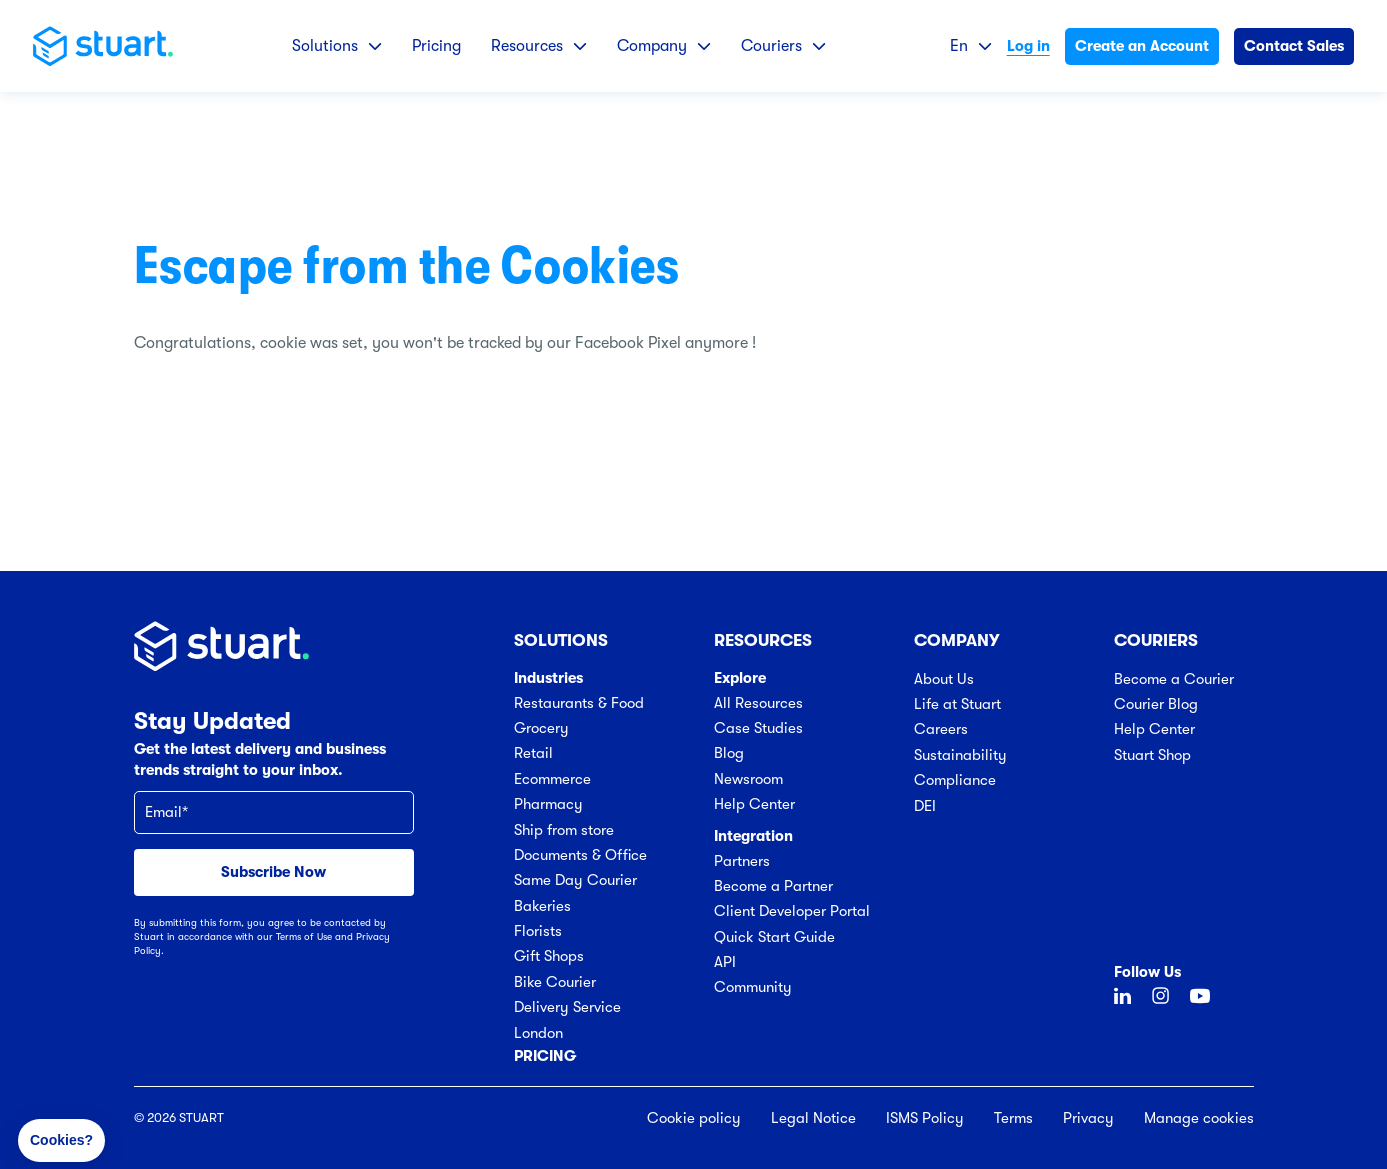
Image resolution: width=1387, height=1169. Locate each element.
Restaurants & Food (579, 703)
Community (753, 987)
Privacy (1088, 1118)
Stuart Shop (1152, 755)
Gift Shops (549, 956)
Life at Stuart (957, 704)
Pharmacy (548, 804)
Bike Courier (555, 982)
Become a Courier (1174, 679)
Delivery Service (567, 1007)
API (725, 962)
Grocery (541, 728)
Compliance (955, 780)
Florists (538, 931)
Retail (533, 753)
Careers (941, 729)
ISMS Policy (925, 1118)
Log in (1028, 46)
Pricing (436, 46)
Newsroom (748, 779)
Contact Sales (1294, 46)
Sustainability (960, 755)
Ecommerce (552, 779)
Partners (742, 861)
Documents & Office (580, 855)
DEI (925, 806)
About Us (944, 679)
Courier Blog (1156, 704)
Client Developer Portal (792, 911)
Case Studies (758, 728)
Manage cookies (1199, 1118)
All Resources (758, 703)
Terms (1013, 1118)
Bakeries (542, 906)
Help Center (754, 804)
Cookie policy (694, 1118)
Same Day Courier (575, 880)
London (538, 1033)
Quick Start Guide (774, 937)
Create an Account (1142, 46)
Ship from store (564, 830)
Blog (729, 753)
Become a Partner (773, 886)
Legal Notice (813, 1118)
